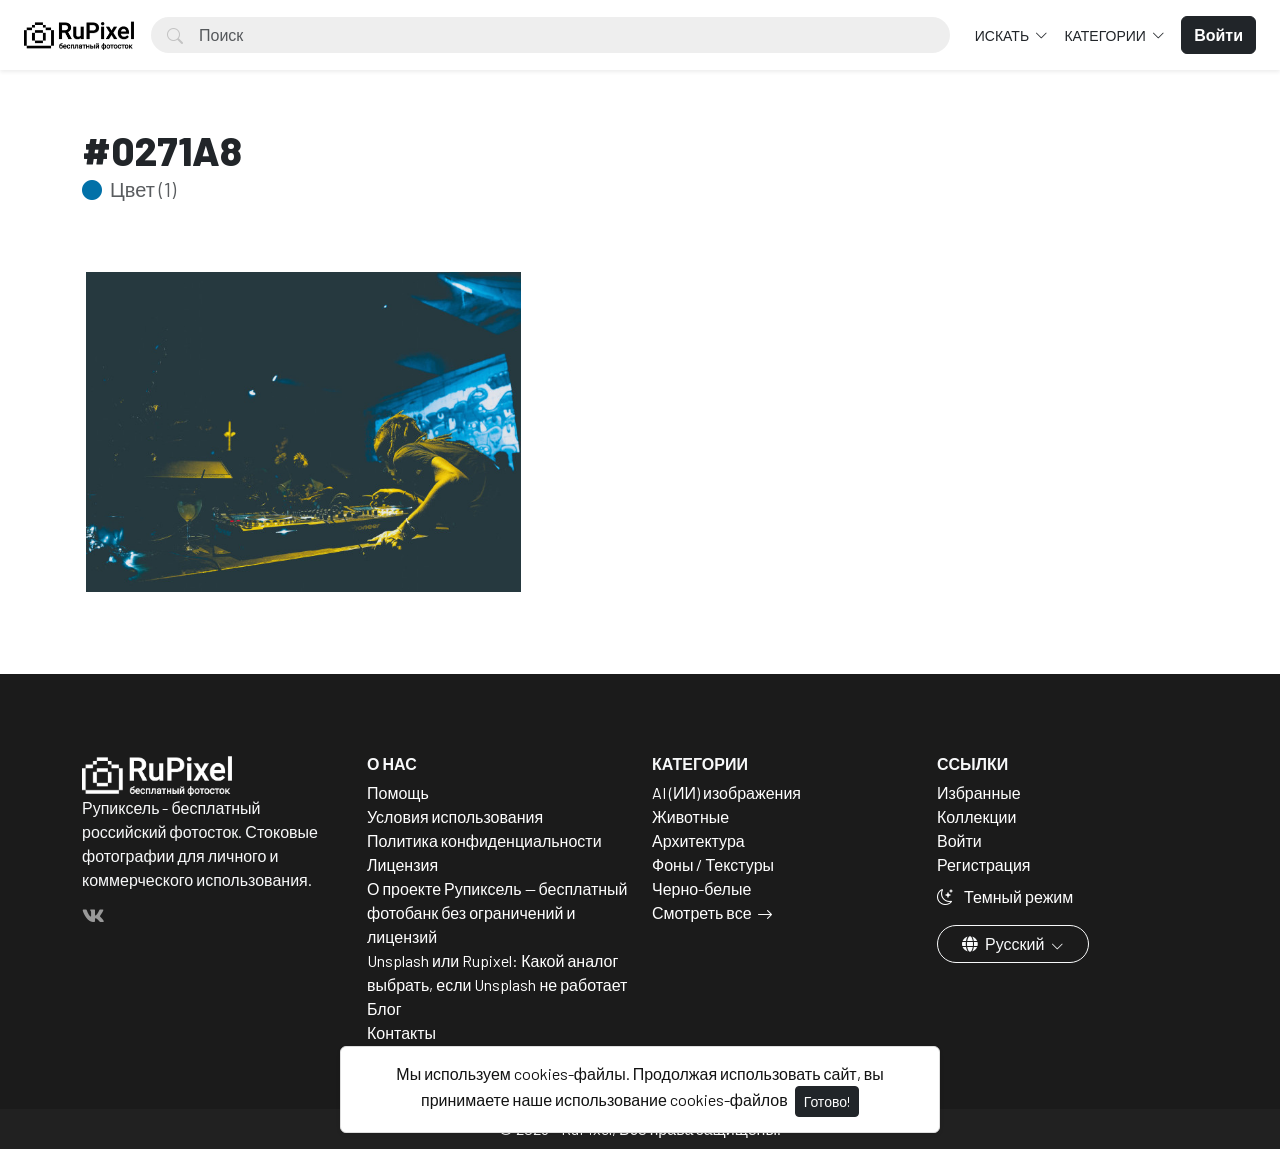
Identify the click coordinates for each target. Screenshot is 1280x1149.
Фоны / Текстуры (713, 864)
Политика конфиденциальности (484, 840)
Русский (1004, 943)
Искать (1003, 35)
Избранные (979, 792)
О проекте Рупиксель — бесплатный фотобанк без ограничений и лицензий (497, 912)
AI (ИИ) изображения (726, 792)
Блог (384, 1008)
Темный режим (1005, 896)
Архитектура (698, 840)
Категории (1106, 35)
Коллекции (976, 816)
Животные (690, 816)
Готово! (827, 1101)
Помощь (398, 792)
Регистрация (984, 864)
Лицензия (402, 864)
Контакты (401, 1032)
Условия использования (455, 816)
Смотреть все (702, 912)
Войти (959, 840)
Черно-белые (701, 888)
